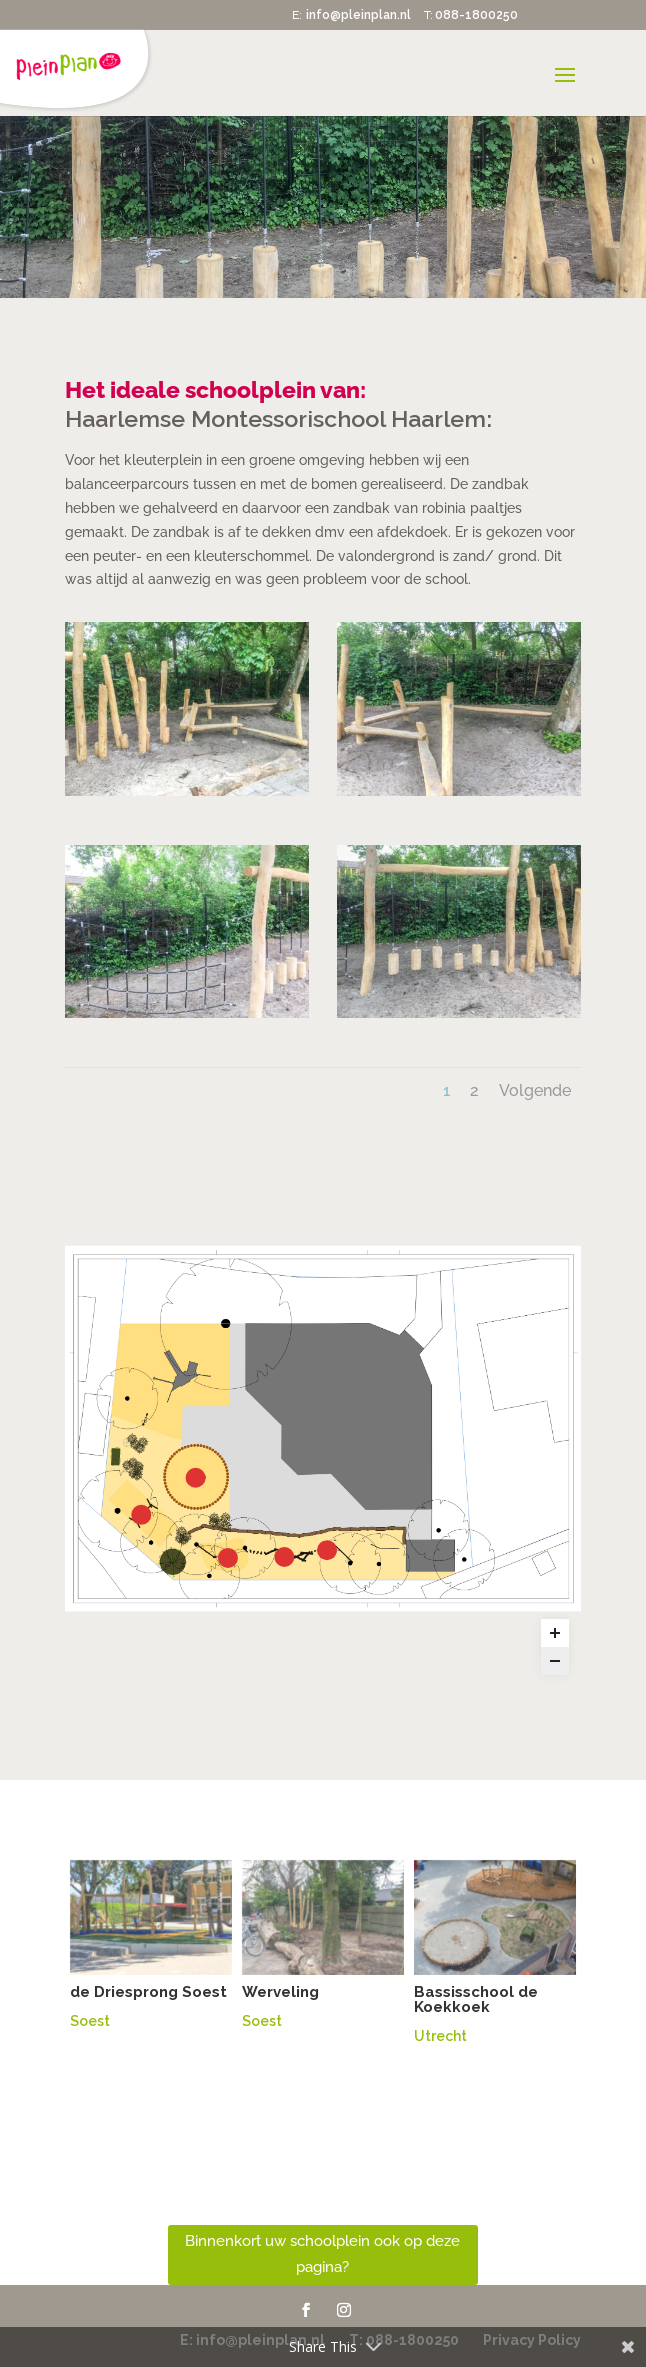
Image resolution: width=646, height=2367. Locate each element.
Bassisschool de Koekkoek (476, 1999)
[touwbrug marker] (228, 1558)
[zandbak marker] (195, 1478)
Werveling (280, 1992)
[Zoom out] (555, 1661)
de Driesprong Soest (148, 1992)
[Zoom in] (555, 1633)
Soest (90, 2021)
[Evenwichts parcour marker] (327, 1550)
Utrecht (440, 2036)
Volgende (535, 1090)
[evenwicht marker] (284, 1557)
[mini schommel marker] (141, 1515)
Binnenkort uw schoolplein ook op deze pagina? (322, 2254)
